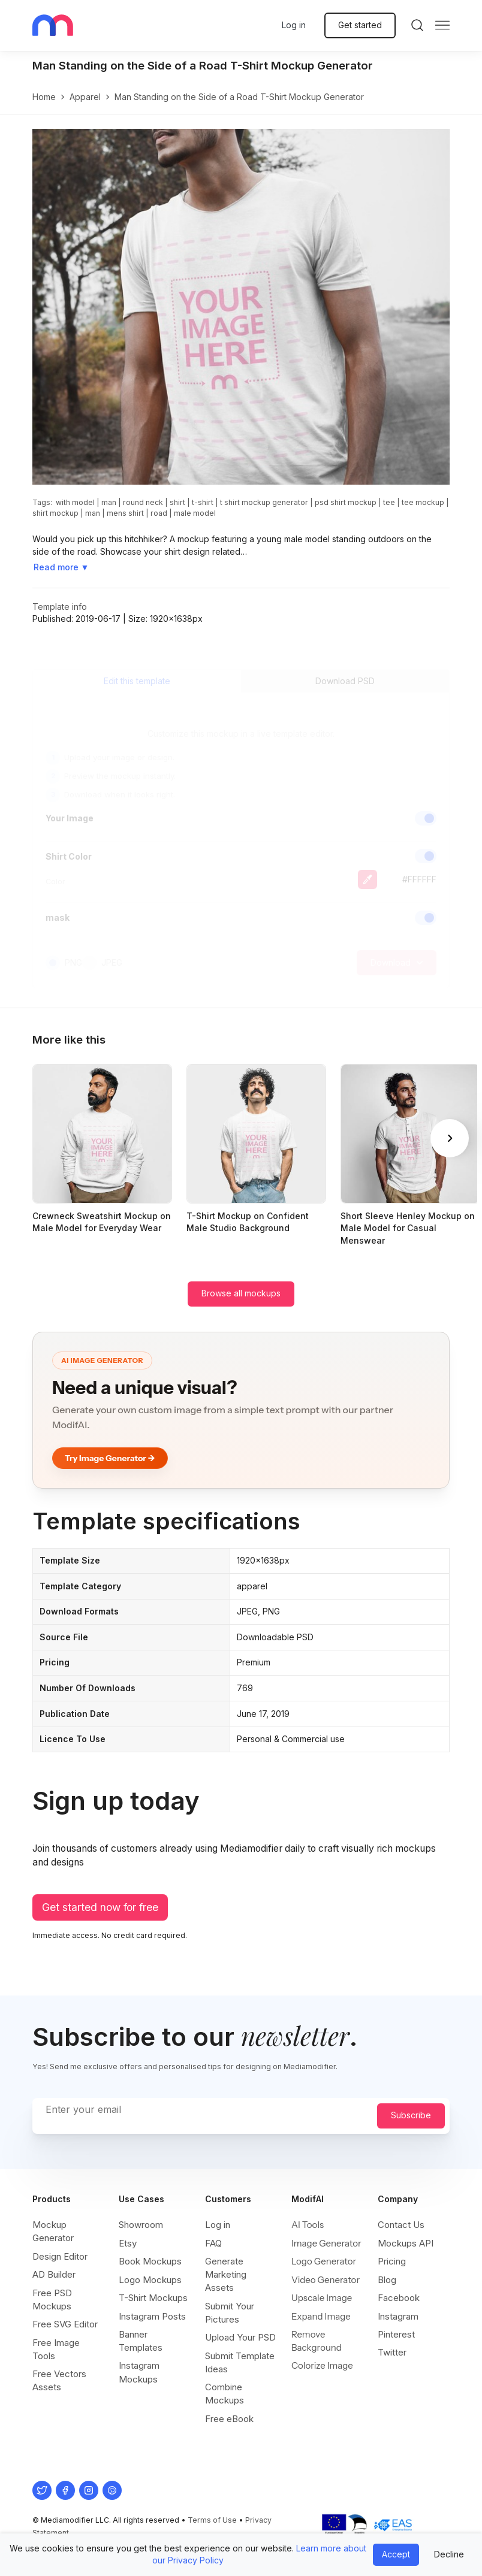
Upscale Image (321, 2297)
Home (44, 97)
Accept (396, 2554)
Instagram (398, 2316)
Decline (449, 2554)
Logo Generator (323, 2261)
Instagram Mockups (139, 2372)
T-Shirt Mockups (153, 2297)
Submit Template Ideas (240, 2362)
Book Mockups (150, 2261)
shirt (177, 502)
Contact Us (401, 2224)
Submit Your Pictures (229, 2312)
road (158, 513)
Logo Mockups (150, 2279)
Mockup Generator (53, 2231)
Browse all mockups (241, 1293)
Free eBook (229, 2418)
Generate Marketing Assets (225, 2274)
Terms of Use (212, 2519)
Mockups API (405, 2243)
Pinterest (396, 2334)
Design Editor (60, 2256)
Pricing (392, 2261)
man (108, 502)
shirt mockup (55, 513)
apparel (85, 97)
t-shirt (202, 502)
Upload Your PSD (240, 2337)
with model (75, 502)
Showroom (141, 2224)
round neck (143, 502)
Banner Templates (140, 2341)
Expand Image (321, 2316)
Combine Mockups (224, 2393)
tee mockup (423, 502)
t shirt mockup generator (264, 502)
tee (389, 502)
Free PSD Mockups (52, 2299)
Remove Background (316, 2341)
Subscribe (411, 2115)
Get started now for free (100, 1907)
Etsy (128, 2243)
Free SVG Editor (65, 2324)
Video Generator (325, 2279)
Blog (387, 2279)
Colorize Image (322, 2365)
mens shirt (125, 513)
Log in (294, 25)
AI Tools (307, 2224)
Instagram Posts (152, 2316)
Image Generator (326, 2243)
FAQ (213, 2243)
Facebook (399, 2297)
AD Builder (54, 2274)
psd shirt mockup (345, 502)
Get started (360, 25)
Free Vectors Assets (59, 2380)
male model (195, 513)
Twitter (392, 2352)
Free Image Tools (56, 2349)
